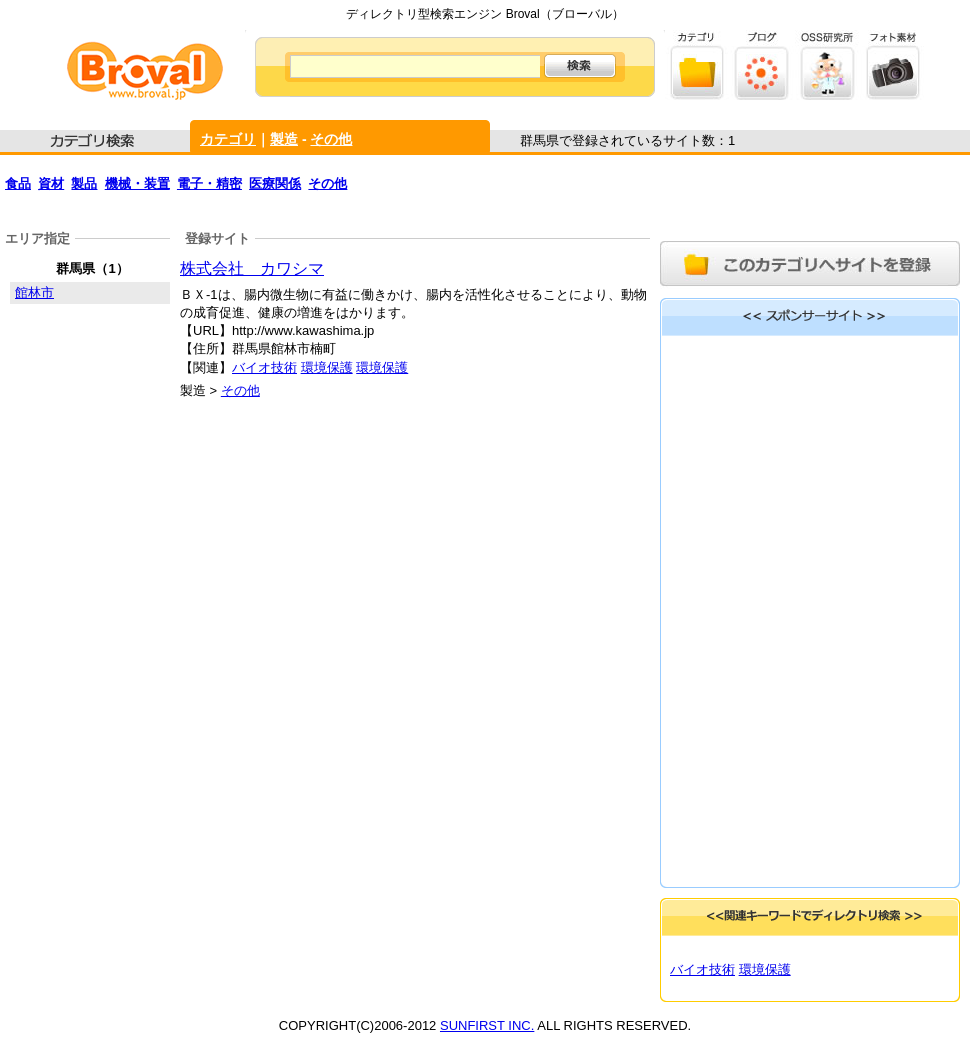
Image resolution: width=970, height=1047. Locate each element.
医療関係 (275, 183)
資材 (51, 183)
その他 (331, 139)
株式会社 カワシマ (252, 268)
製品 (84, 183)
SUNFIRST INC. (487, 1025)
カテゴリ (228, 139)
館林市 (34, 292)
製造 (284, 139)
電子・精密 (209, 183)
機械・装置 (137, 183)
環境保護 (327, 367)
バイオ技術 (264, 367)
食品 (18, 183)
